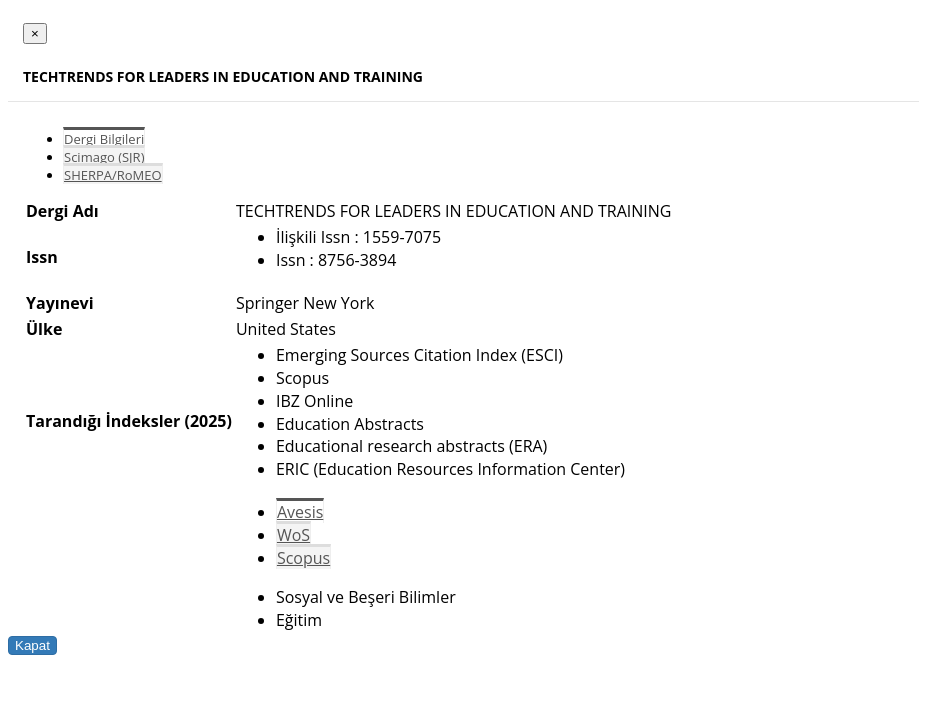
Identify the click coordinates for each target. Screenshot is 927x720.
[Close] (35, 33)
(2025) (207, 421)
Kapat (32, 645)
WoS (293, 535)
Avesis (300, 512)
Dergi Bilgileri (104, 139)
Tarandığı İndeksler (103, 421)
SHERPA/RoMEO (113, 175)
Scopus (303, 558)
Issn (42, 257)
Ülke (44, 329)
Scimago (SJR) (104, 157)
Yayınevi (60, 303)
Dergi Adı (62, 211)
